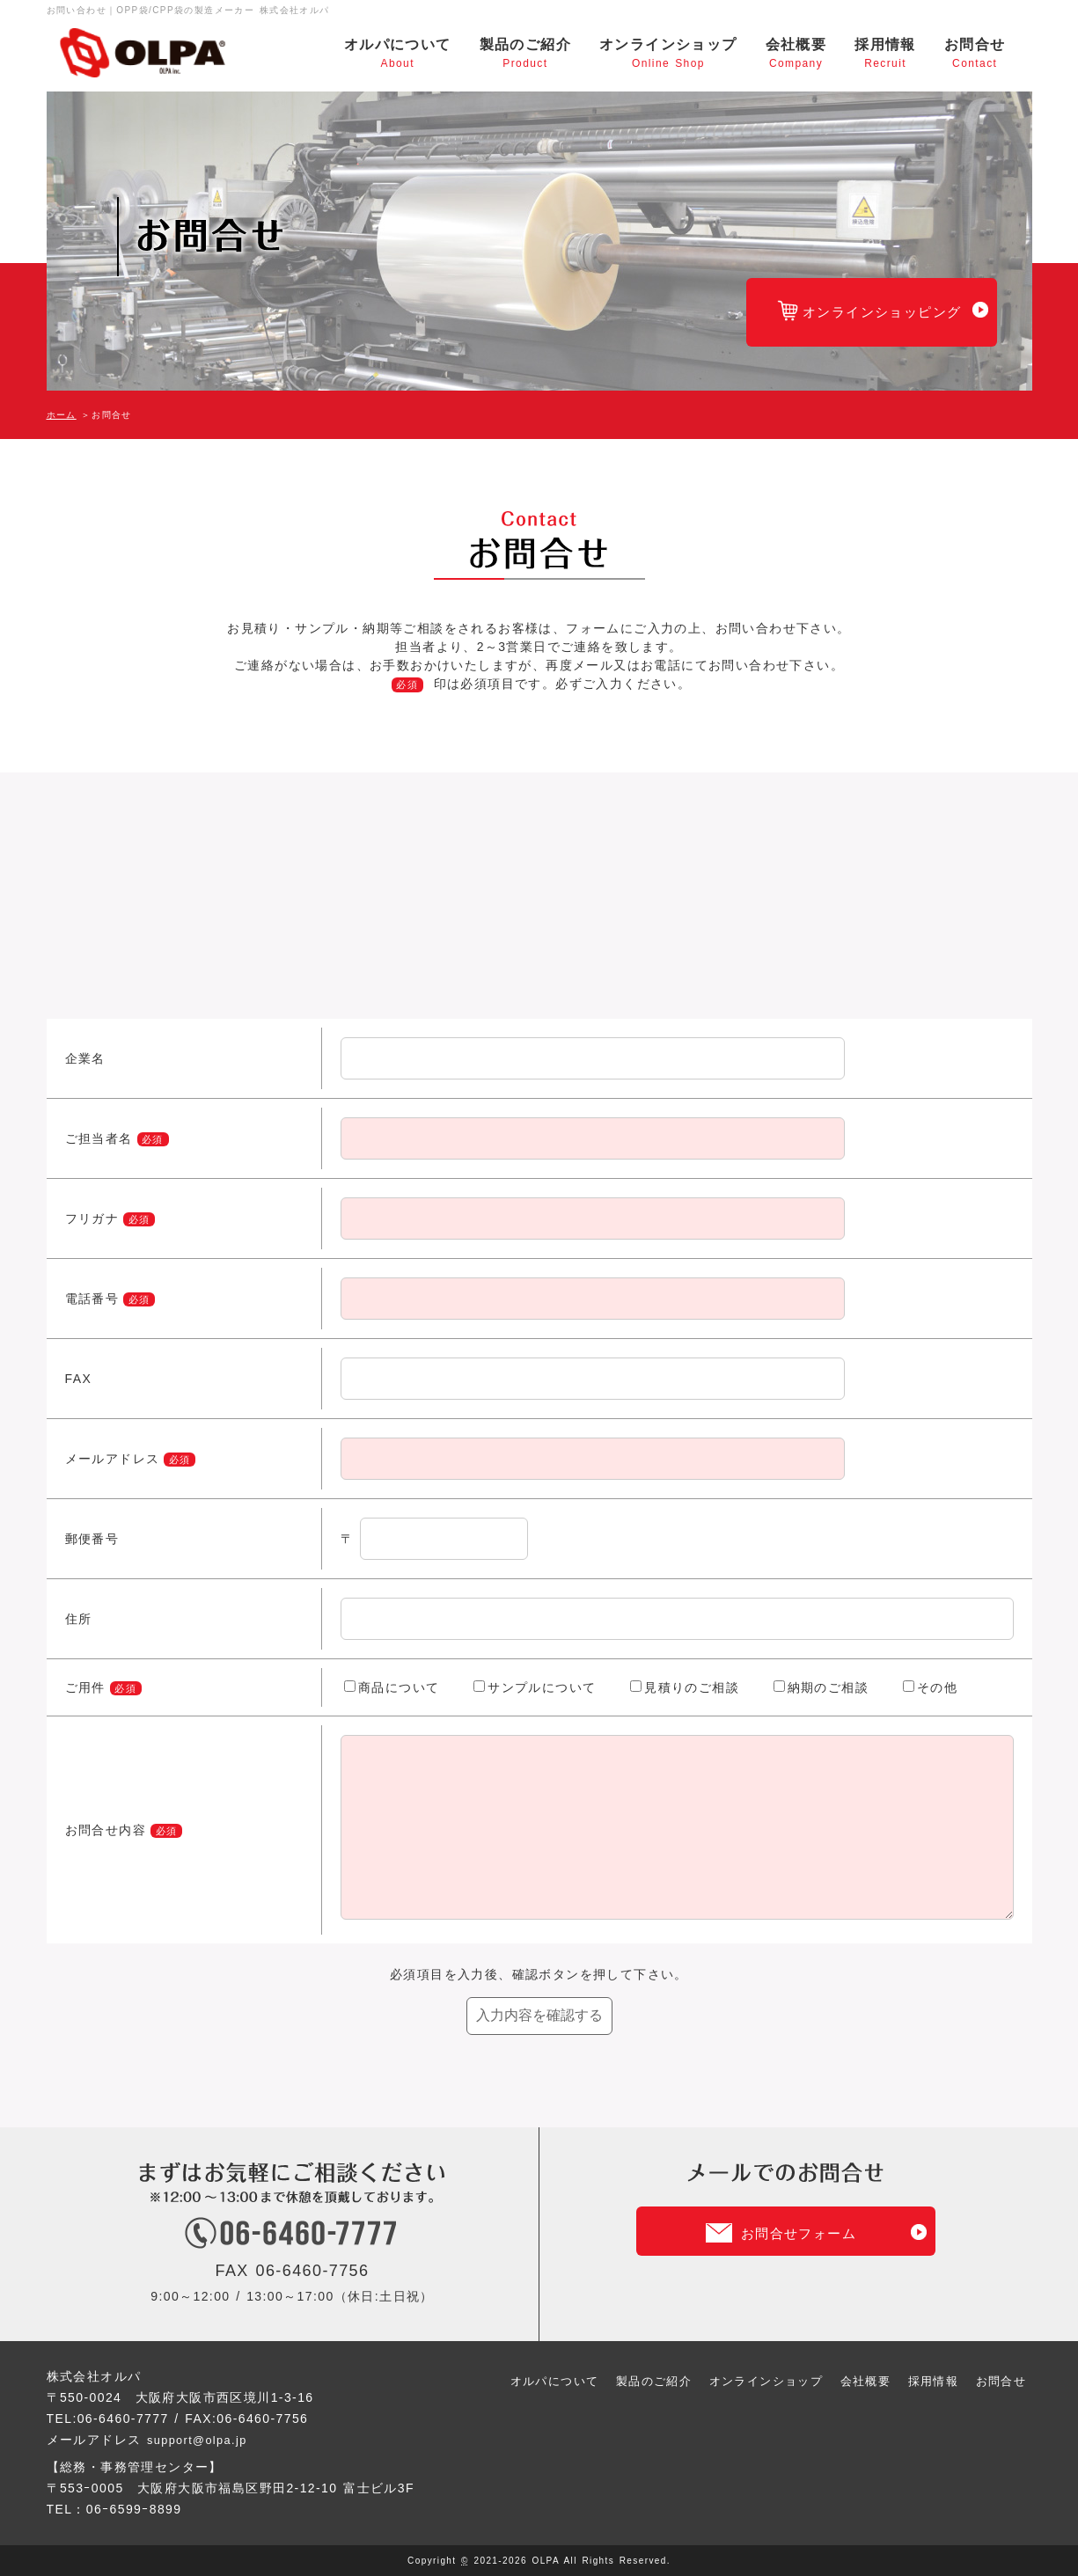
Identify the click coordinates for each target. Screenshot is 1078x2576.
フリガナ (92, 1218)
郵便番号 (92, 1539)
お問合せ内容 (123, 1830)
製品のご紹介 (525, 54)
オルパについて (397, 54)
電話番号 (92, 1299)
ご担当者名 (99, 1138)
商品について (391, 1687)
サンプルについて (534, 1687)
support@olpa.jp (201, 2440)
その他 (930, 1687)
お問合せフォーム (798, 2233)
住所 (78, 1619)
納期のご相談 (821, 1687)
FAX (78, 1379)
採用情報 (885, 54)
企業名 (85, 1058)
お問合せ (975, 54)
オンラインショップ (668, 54)
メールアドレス (112, 1459)
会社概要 (796, 54)
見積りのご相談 (684, 1687)
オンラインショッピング (858, 319)
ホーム (62, 415)
